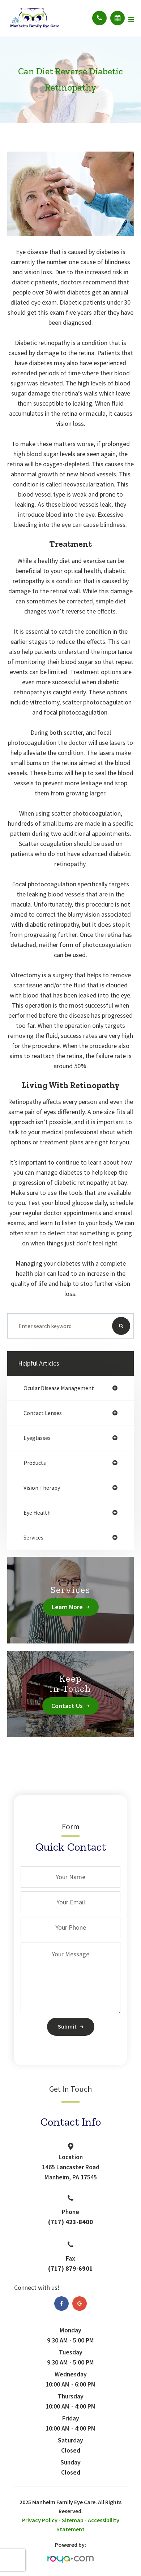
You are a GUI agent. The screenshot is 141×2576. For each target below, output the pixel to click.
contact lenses (43, 1412)
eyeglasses (37, 1437)
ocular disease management (59, 1388)
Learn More (67, 1607)
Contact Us (67, 1706)
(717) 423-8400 (70, 2222)
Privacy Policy (39, 2520)
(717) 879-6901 (70, 2268)
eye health (37, 1512)
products (35, 1462)
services (33, 1537)
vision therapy (42, 1487)
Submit (67, 2026)
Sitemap (73, 2520)
